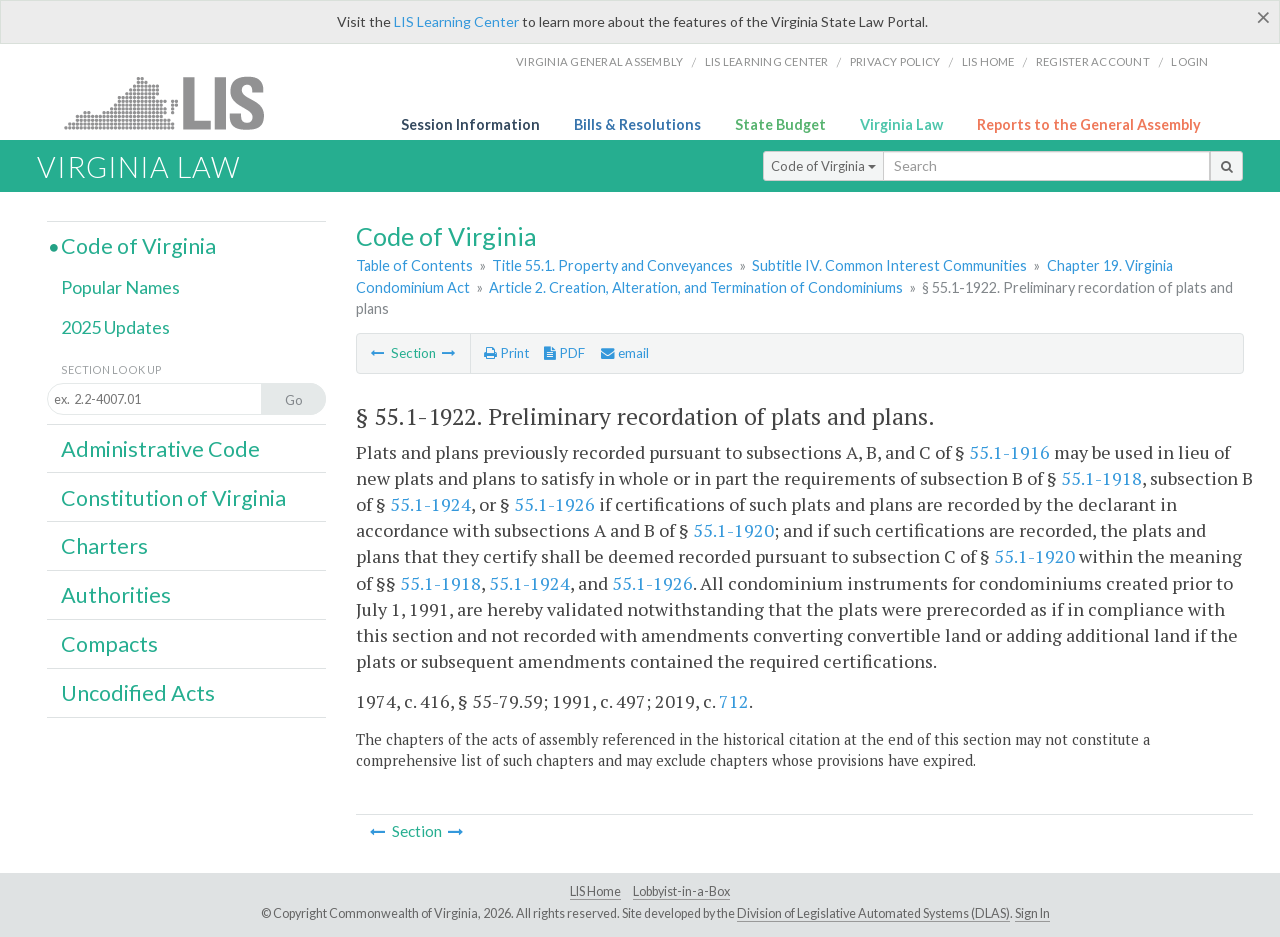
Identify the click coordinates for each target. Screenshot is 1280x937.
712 (734, 701)
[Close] (1263, 17)
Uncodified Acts (138, 693)
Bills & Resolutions (637, 124)
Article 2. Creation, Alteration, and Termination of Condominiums (696, 287)
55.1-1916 (1009, 452)
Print (506, 353)
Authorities (116, 595)
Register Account (1093, 61)
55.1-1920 (733, 530)
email (625, 353)
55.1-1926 (554, 504)
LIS (175, 102)
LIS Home (595, 891)
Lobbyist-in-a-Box (681, 891)
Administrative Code (160, 449)
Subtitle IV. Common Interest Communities (889, 265)
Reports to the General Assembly (1089, 124)
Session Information (470, 124)
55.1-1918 (1101, 478)
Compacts (109, 644)
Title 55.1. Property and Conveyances (612, 265)
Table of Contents (414, 265)
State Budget (780, 124)
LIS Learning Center (456, 21)
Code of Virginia (823, 166)
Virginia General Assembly (599, 61)
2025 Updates (115, 327)
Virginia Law (901, 124)
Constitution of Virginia (173, 498)
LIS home (988, 61)
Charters (104, 546)
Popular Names (120, 287)
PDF (564, 353)
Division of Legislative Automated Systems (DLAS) (873, 913)
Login (1189, 61)
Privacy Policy (895, 61)
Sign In (1032, 913)
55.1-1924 (430, 504)
